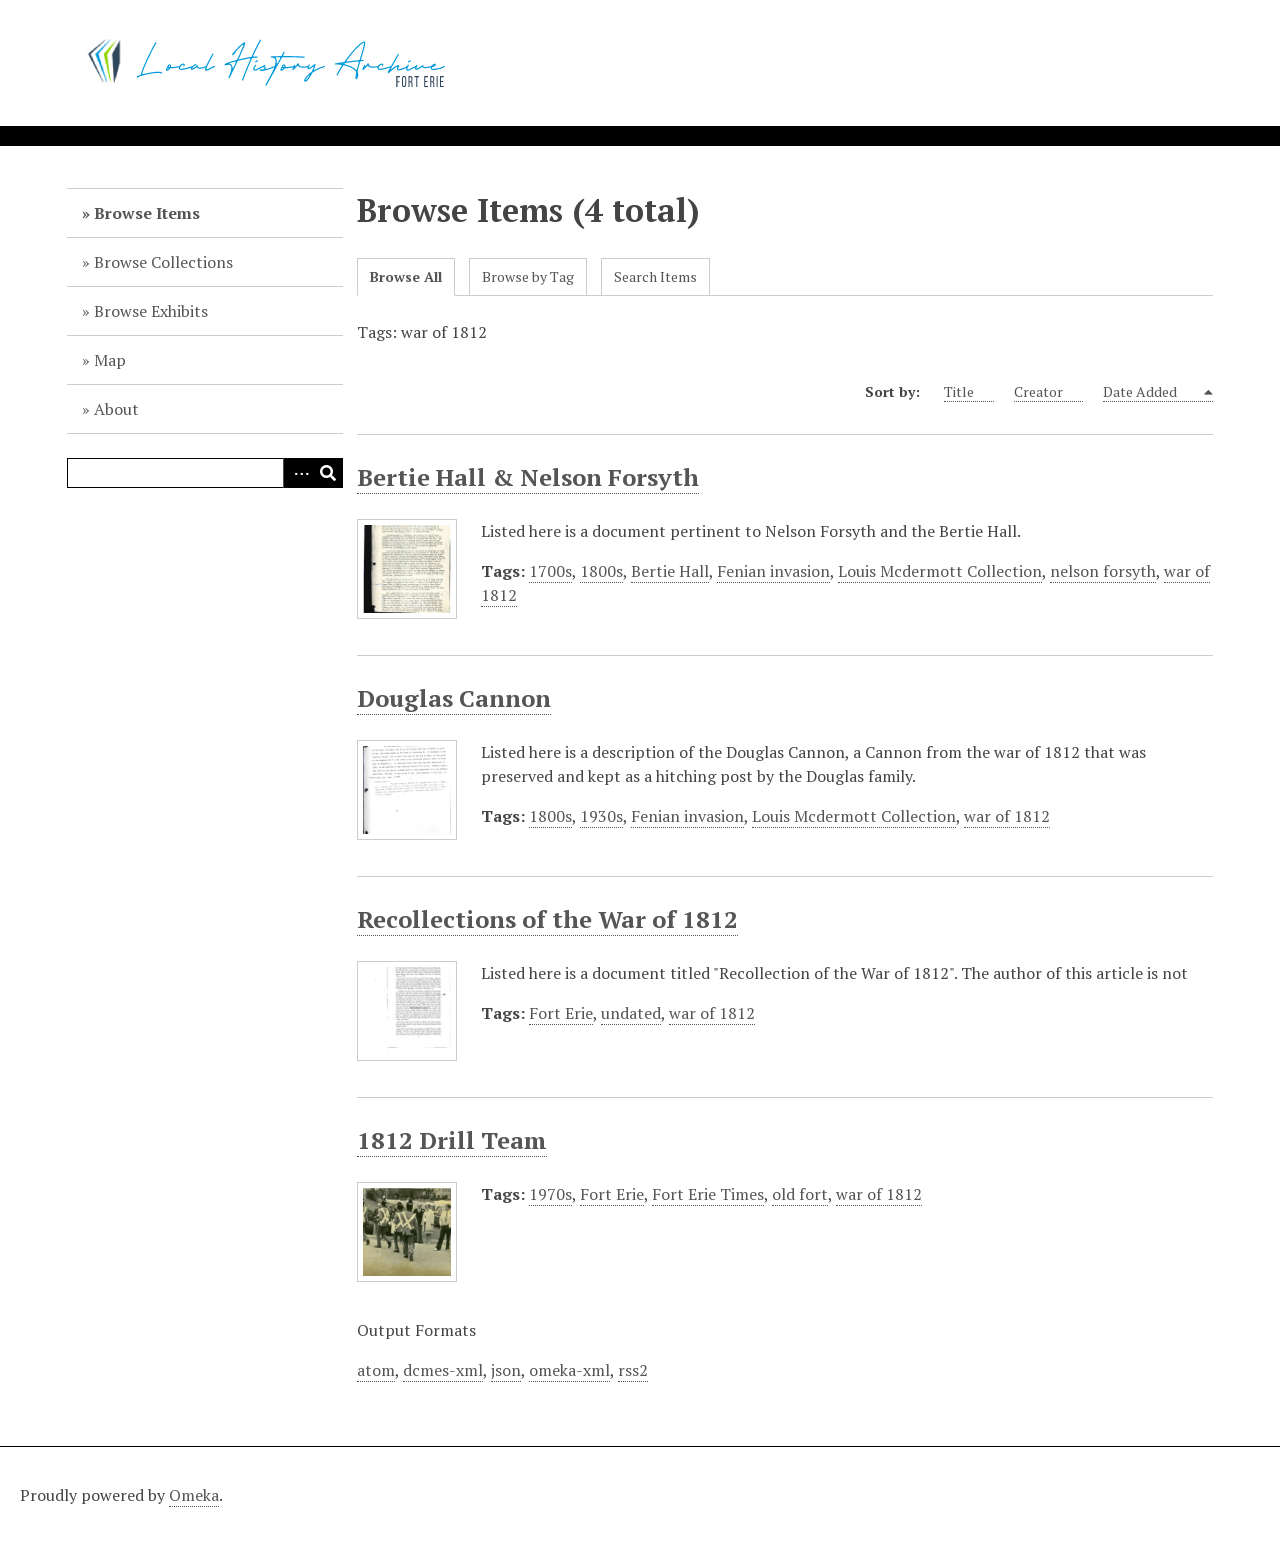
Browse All (406, 276)
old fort (800, 1194)
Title (969, 392)
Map (110, 360)
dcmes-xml (443, 1370)
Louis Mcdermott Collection (940, 571)
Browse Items (147, 213)
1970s (550, 1194)
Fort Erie (561, 1013)
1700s (550, 571)
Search (328, 473)
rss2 (633, 1370)
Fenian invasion (773, 571)
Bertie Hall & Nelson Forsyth (528, 477)
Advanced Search (298, 473)
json (506, 1370)
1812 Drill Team (452, 1140)
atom (376, 1370)
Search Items (655, 276)
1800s (601, 571)
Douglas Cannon (454, 698)
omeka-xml (569, 1370)
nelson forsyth (1103, 571)
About (116, 409)
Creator (1048, 392)
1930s (601, 816)
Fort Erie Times (708, 1194)
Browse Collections (163, 262)
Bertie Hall (670, 571)
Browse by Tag (528, 276)
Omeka (194, 1495)
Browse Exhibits (151, 311)
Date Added (1151, 392)
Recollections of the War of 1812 (547, 919)
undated (631, 1013)
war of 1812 (1007, 816)
